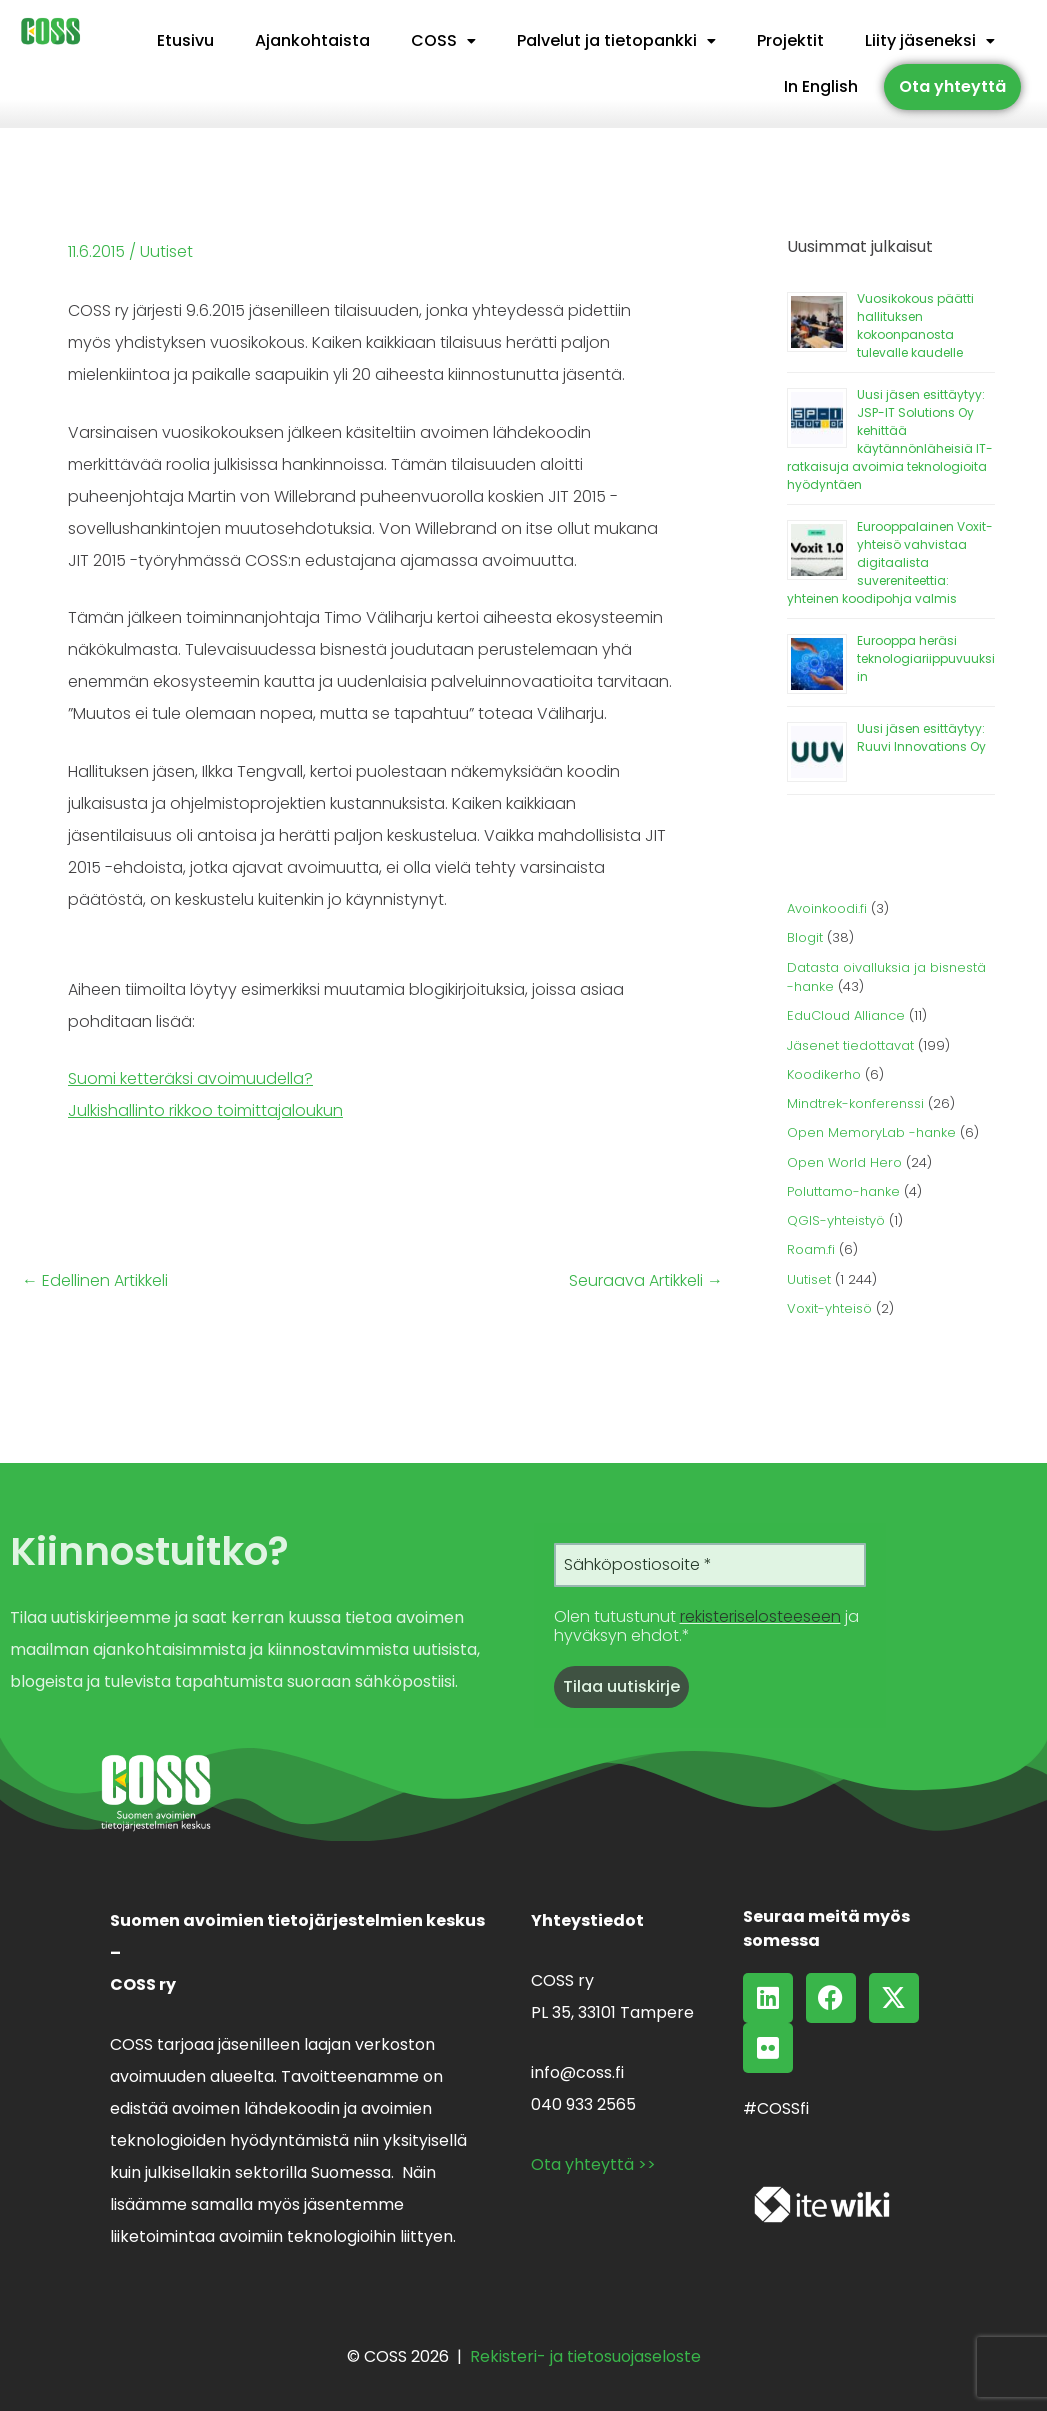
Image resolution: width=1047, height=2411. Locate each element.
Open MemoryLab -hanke (871, 1132)
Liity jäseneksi (930, 40)
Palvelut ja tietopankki (616, 40)
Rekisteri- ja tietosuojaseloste (585, 2356)
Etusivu (185, 40)
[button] (443, 41)
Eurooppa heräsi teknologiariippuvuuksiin (926, 658)
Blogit (805, 937)
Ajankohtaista (312, 40)
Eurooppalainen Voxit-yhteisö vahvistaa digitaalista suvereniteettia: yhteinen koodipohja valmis (890, 562)
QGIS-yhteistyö (836, 1220)
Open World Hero (844, 1162)
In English (821, 86)
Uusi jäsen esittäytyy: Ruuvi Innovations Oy (921, 737)
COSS (443, 40)
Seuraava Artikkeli (646, 1281)
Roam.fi (811, 1249)
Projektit (790, 40)
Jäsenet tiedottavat (850, 1045)
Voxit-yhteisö (829, 1308)
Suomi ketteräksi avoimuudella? (190, 1078)
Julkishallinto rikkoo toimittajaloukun (205, 1110)
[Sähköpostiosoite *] (710, 1565)
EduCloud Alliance (846, 1015)
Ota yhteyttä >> (593, 2164)
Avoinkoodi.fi (827, 908)
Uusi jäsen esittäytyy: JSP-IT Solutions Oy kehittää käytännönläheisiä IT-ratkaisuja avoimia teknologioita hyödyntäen (890, 439)
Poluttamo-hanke (843, 1191)
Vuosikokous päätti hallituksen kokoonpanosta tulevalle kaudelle (915, 325)
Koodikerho (824, 1074)
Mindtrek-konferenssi (855, 1103)
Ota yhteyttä (952, 86)
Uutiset (166, 251)
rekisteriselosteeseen (760, 1616)
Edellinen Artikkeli (95, 1281)
